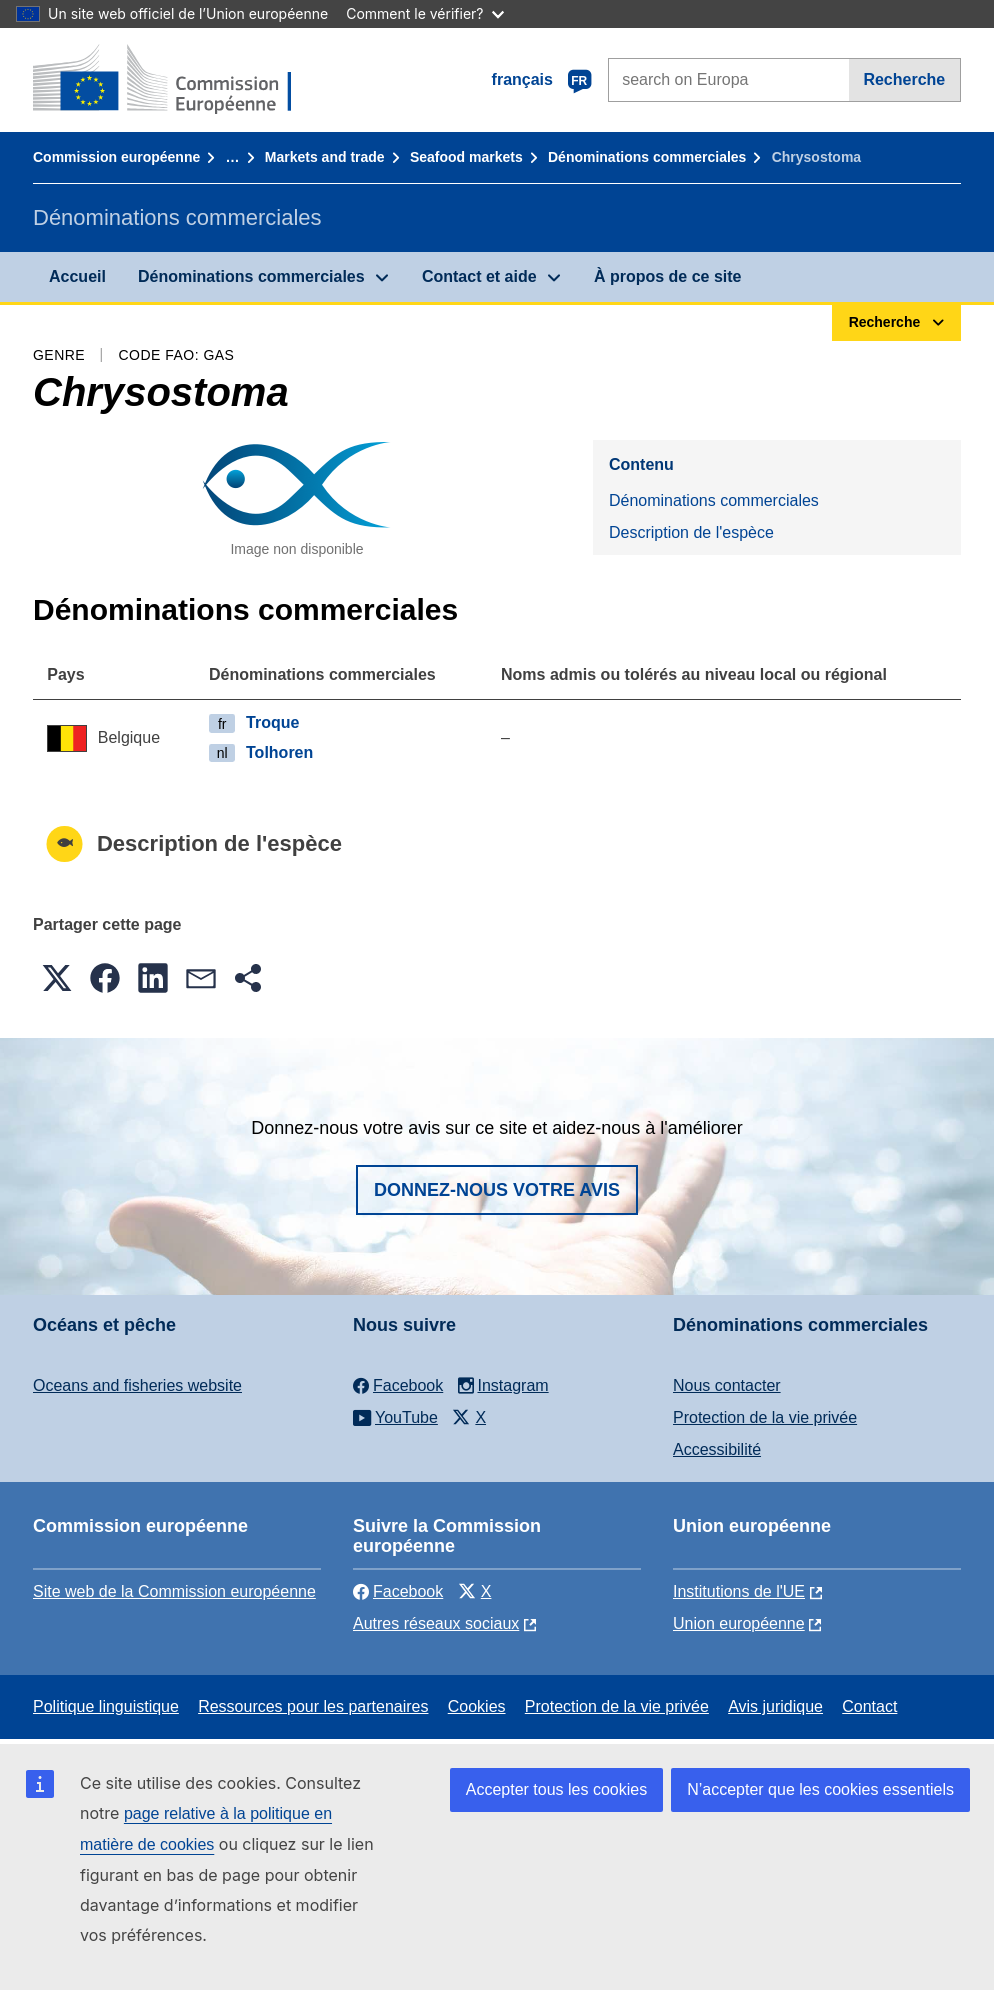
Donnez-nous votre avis (497, 1190)
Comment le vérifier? (424, 13)
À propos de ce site (668, 276)
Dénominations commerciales (647, 157)
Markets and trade (325, 157)
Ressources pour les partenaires (313, 1706)
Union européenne (739, 1623)
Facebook (398, 1591)
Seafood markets (466, 157)
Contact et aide (479, 276)
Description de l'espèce (691, 532)
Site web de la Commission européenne (174, 1591)
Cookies (477, 1706)
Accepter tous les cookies (556, 1789)
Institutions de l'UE (739, 1591)
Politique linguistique (106, 1706)
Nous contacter (727, 1385)
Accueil (77, 276)
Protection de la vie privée (765, 1417)
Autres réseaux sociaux (436, 1623)
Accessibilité (717, 1449)
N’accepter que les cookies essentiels (820, 1789)
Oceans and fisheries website (137, 1385)
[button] (57, 978)
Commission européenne (116, 157)
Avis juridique (775, 1706)
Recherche (904, 79)
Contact (869, 1706)
